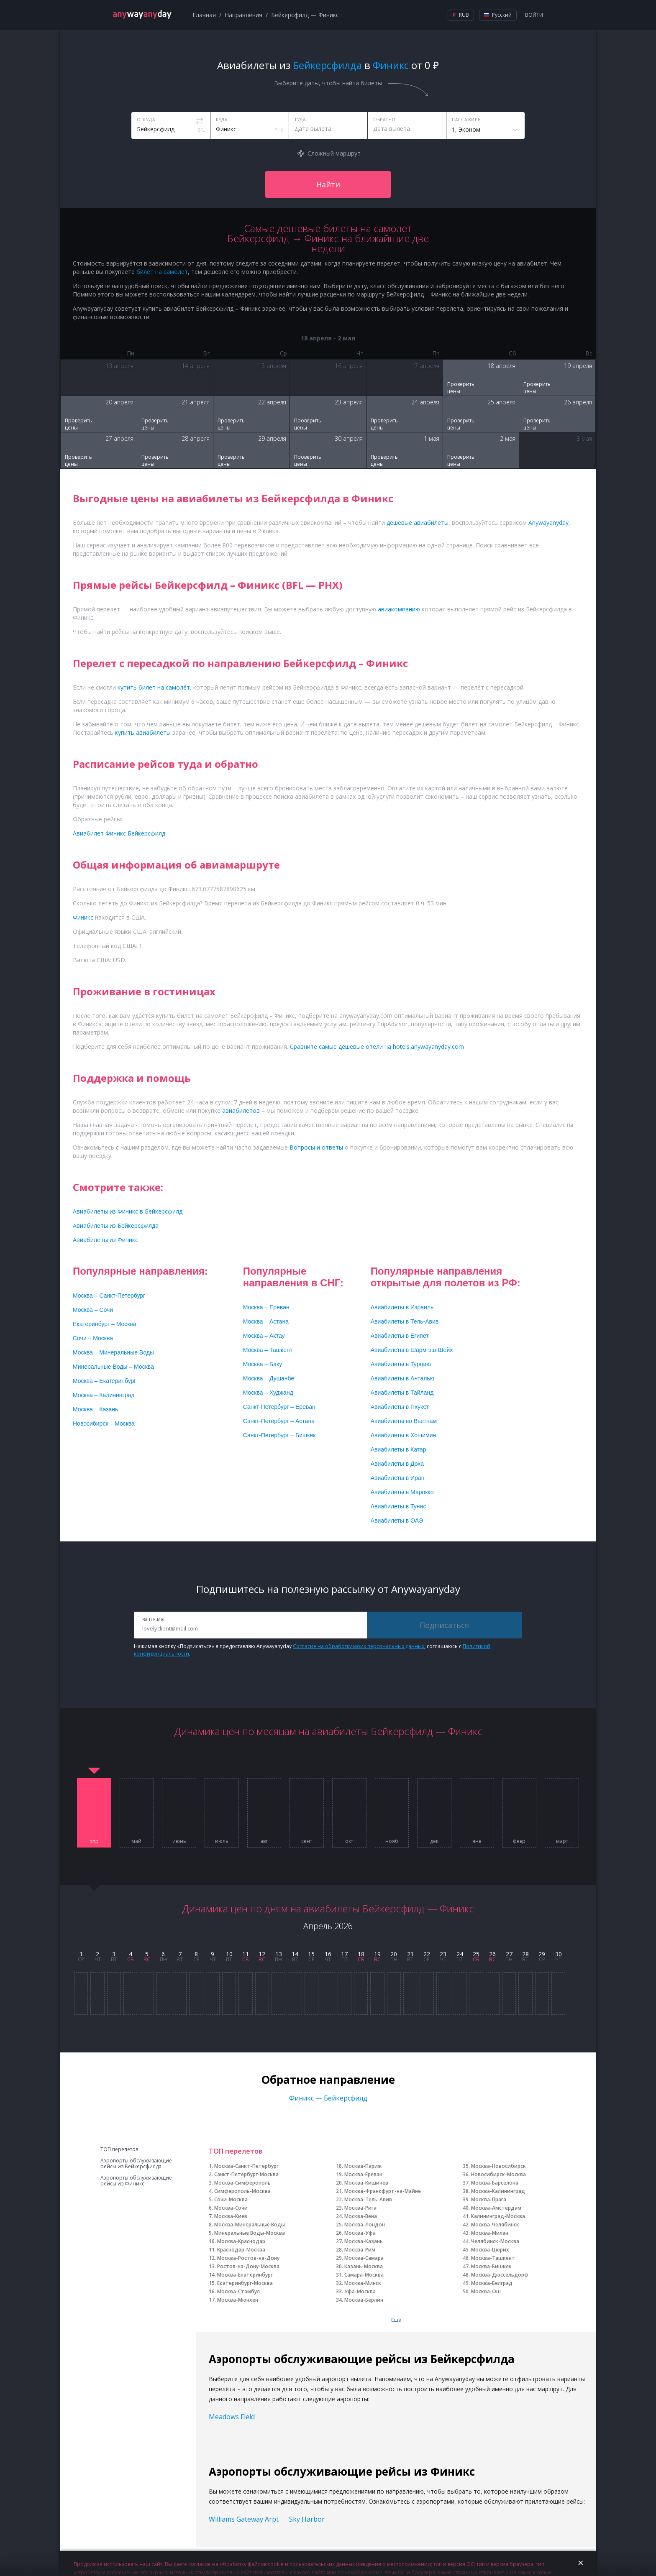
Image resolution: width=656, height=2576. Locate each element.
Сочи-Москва (231, 2199)
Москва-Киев (230, 2216)
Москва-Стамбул (238, 2291)
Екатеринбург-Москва (245, 2283)
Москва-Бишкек (491, 2266)
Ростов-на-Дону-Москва (248, 2266)
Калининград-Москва (498, 2216)
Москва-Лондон (364, 2224)
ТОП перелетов (119, 2149)
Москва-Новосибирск (498, 2166)
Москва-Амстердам (496, 2207)
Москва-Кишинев (366, 2182)
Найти (328, 184)
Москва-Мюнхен (237, 2299)
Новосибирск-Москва (498, 2174)
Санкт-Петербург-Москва (246, 2174)
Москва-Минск (362, 2283)
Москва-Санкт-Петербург (246, 2166)
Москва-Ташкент (493, 2258)
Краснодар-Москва (241, 2249)
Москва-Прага (488, 2199)
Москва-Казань (363, 2241)
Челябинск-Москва (495, 2241)
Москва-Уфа (360, 2232)
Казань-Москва (363, 2266)
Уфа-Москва (360, 2291)
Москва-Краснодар (241, 2241)
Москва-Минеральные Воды (249, 2224)
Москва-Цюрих (490, 2249)
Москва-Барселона (494, 2182)
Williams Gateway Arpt (244, 2519)
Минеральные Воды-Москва (249, 2232)
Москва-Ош (486, 2291)
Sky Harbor (307, 2519)
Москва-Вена (360, 2216)
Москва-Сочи (231, 2207)
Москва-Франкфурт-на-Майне (382, 2191)
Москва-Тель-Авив (368, 2199)
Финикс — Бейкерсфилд (328, 2098)
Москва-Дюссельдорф (499, 2274)
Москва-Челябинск (495, 2224)
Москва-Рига (360, 2207)
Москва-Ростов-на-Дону (248, 2258)
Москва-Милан (489, 2232)
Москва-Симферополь (242, 2182)
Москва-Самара (364, 2258)
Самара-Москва (364, 2274)
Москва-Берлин (363, 2299)
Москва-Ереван (363, 2174)
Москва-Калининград (498, 2191)
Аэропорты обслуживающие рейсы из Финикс (136, 2181)
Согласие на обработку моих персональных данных (358, 1646)
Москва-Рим (359, 2249)
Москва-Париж (363, 2166)
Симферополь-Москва (242, 2191)
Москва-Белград (491, 2283)
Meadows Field (232, 2416)
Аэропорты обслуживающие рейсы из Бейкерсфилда (136, 2164)
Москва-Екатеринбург (245, 2274)
